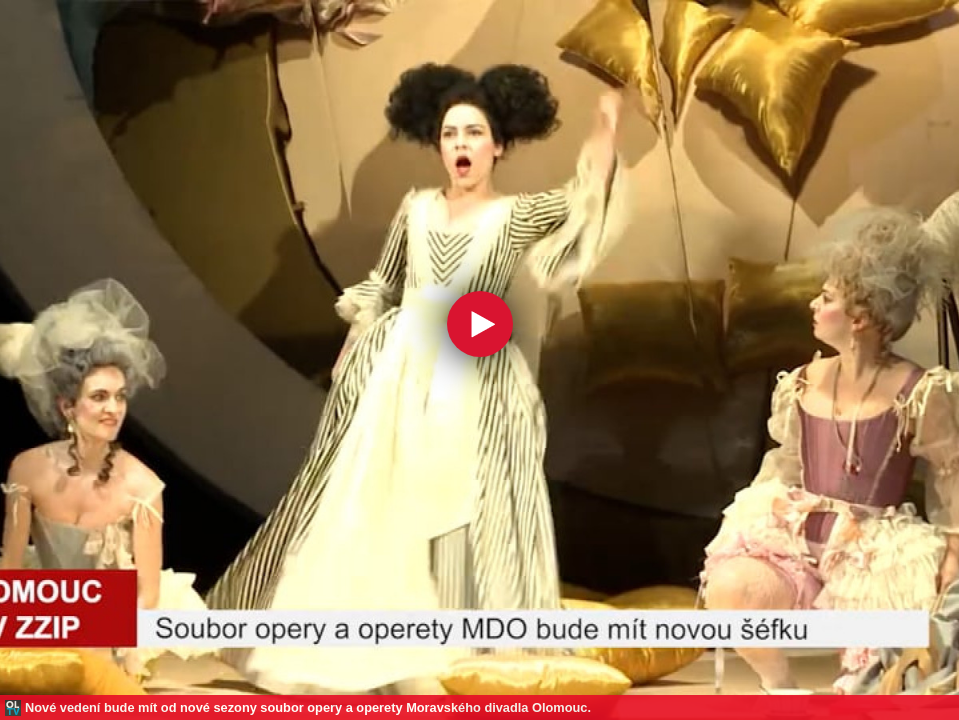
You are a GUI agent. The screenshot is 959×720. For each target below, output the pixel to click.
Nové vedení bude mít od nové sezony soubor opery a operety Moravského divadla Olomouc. (308, 707)
